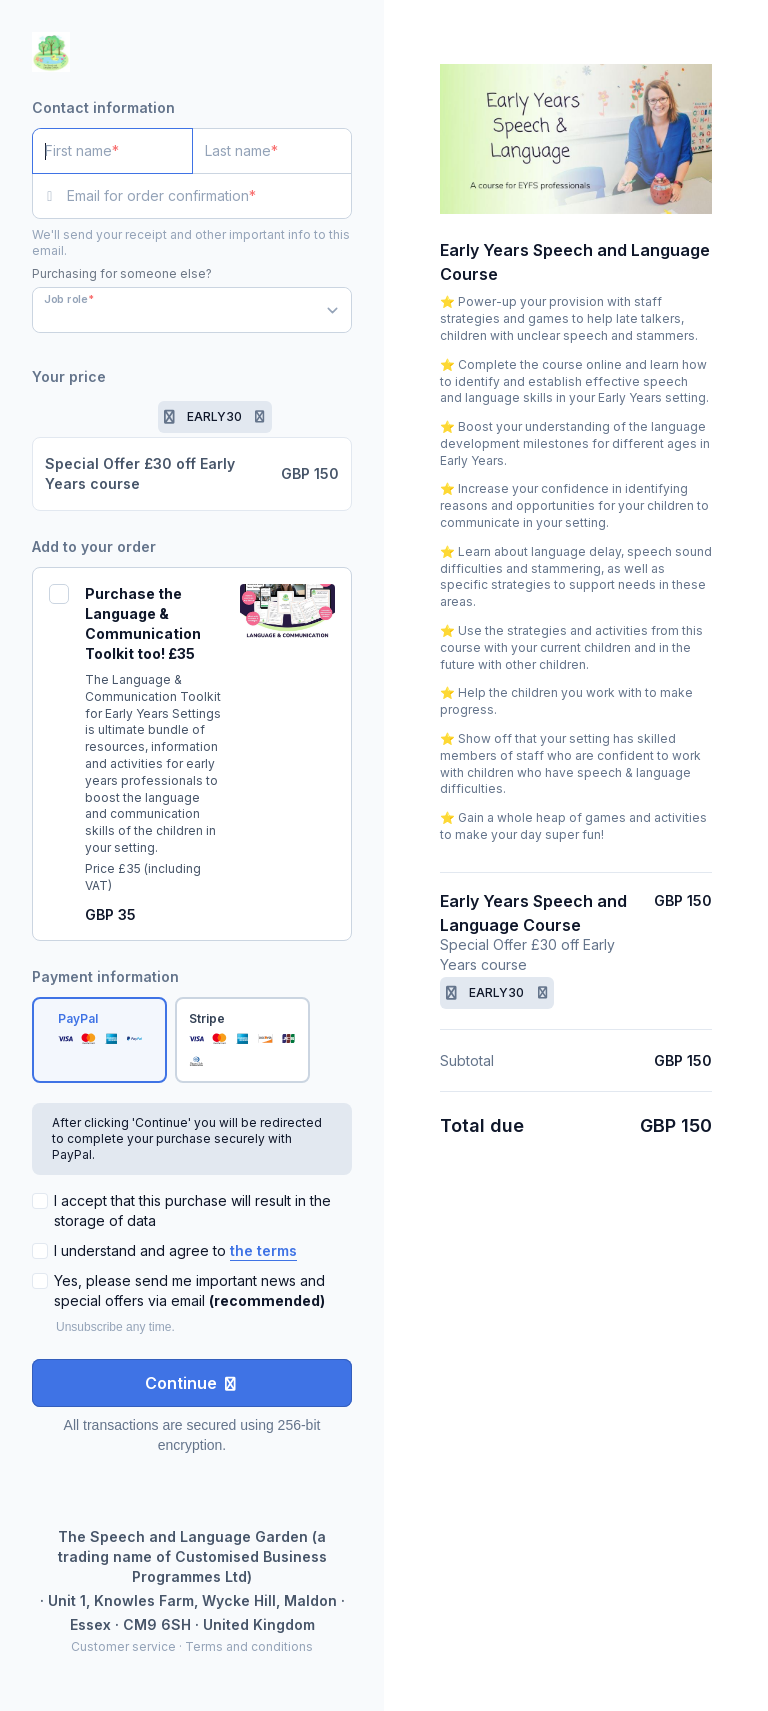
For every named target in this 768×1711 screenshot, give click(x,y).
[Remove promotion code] (260, 417)
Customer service (123, 1646)
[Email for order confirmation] (209, 196)
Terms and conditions (249, 1646)
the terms (263, 1250)
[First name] (112, 151)
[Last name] (272, 151)
